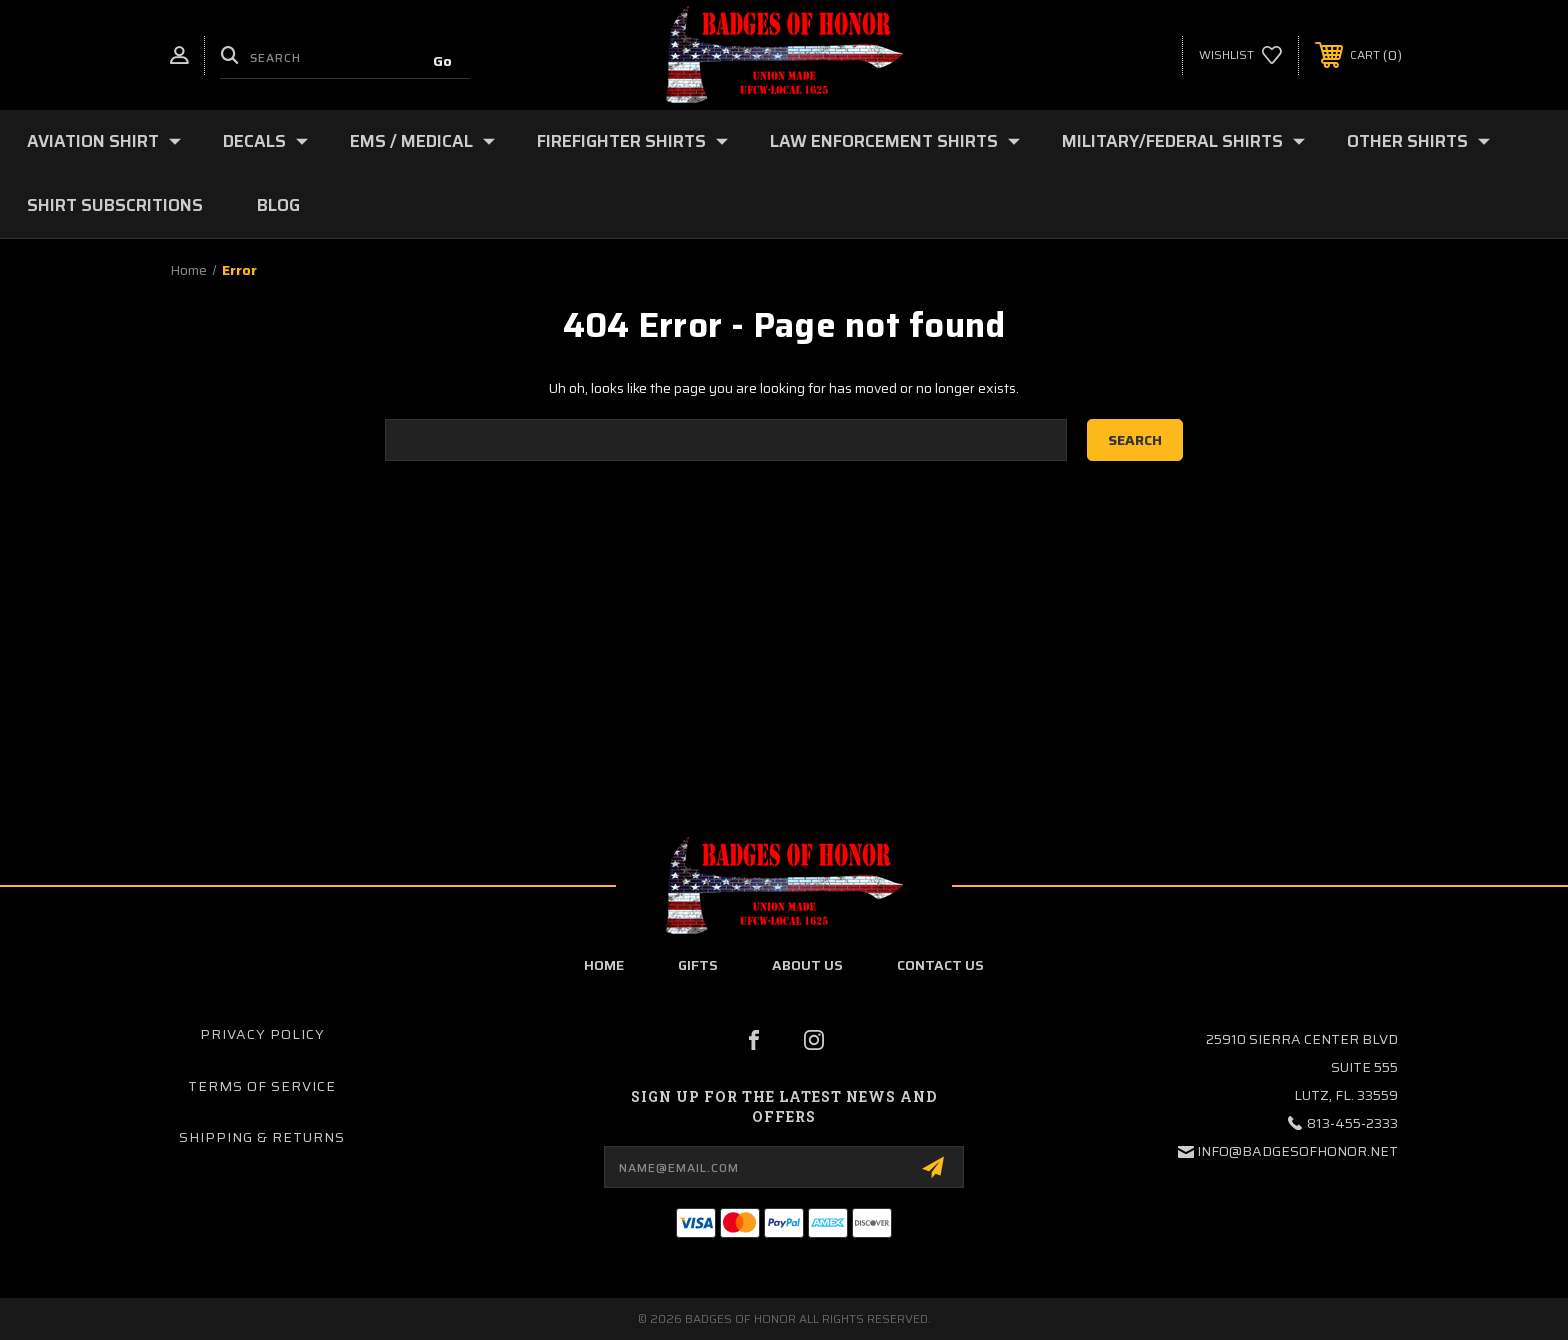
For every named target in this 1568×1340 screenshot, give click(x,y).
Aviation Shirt (104, 141)
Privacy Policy (262, 1034)
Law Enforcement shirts (895, 141)
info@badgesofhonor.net (1297, 1151)
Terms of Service (262, 1086)
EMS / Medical (422, 141)
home (604, 965)
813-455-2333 (1352, 1123)
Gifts (698, 965)
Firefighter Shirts (632, 141)
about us (807, 965)
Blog (278, 205)
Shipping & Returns (262, 1137)
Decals (265, 141)
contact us (940, 965)
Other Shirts (1418, 141)
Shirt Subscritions (115, 205)
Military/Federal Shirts (1183, 141)
